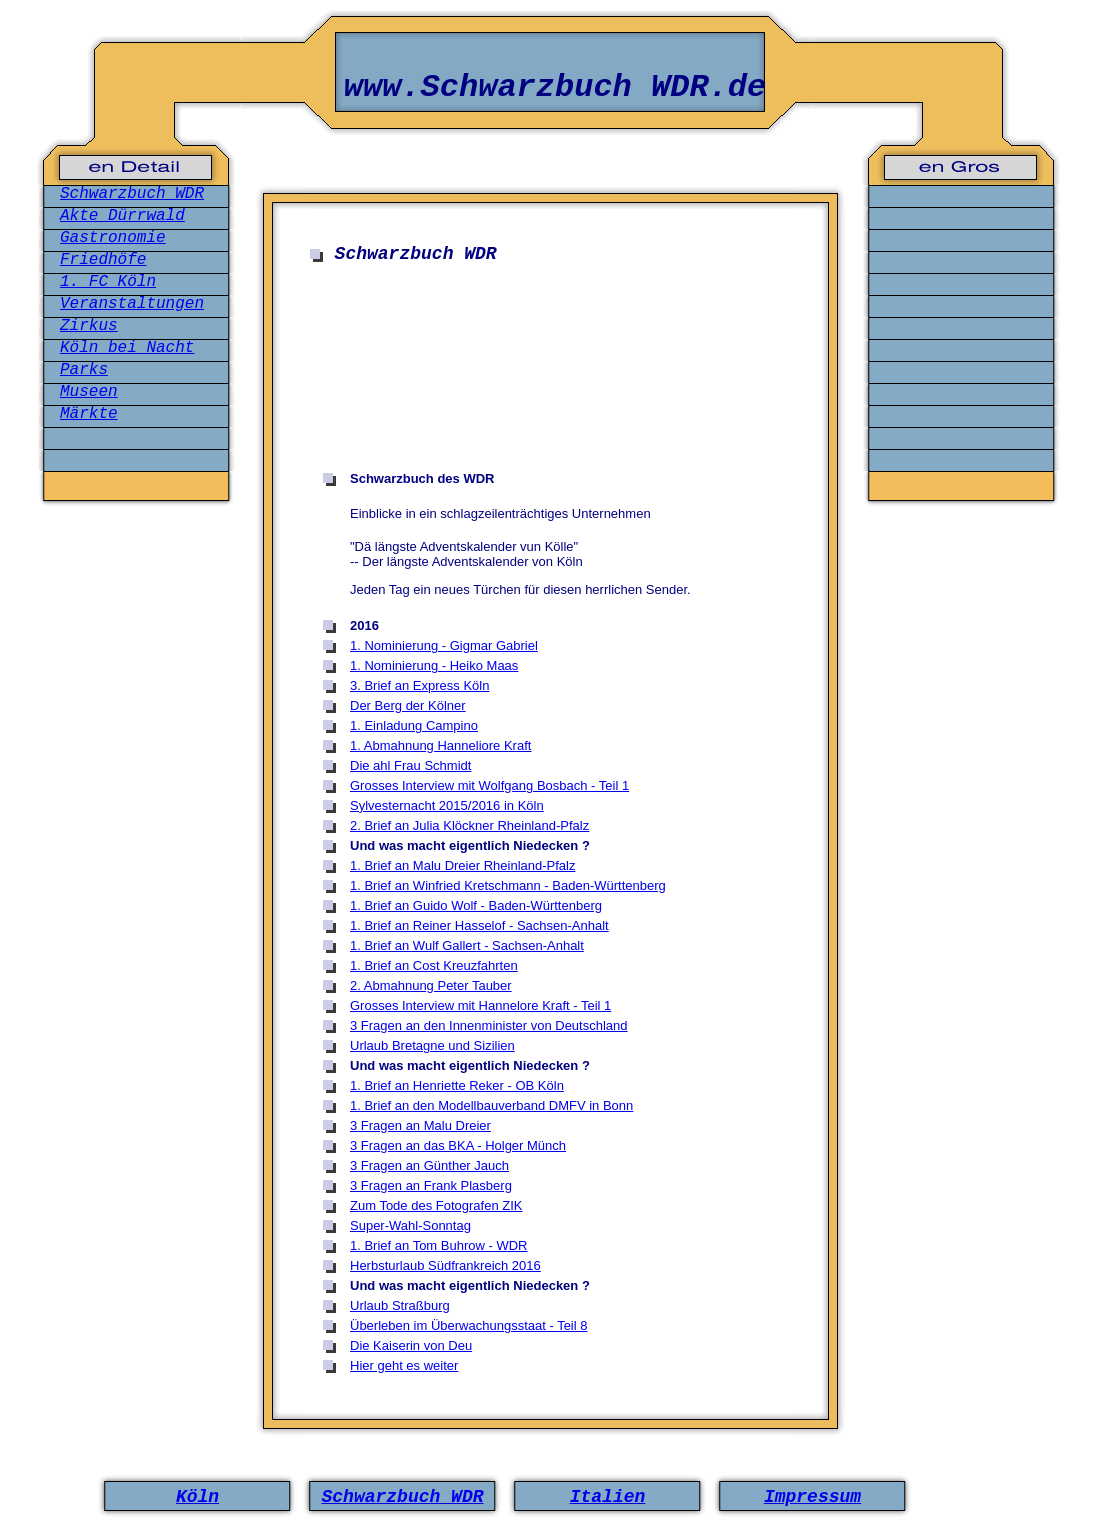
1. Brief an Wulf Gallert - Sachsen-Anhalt (467, 945)
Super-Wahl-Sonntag (410, 1225)
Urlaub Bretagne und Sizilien (432, 1045)
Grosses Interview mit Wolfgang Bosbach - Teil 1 (489, 785)
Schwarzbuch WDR (132, 194)
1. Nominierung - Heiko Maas (434, 665)
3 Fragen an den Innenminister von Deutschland (489, 1025)
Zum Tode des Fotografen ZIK (436, 1205)
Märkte (89, 414)
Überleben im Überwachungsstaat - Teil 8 (469, 1325)
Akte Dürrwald (122, 216)
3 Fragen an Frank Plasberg (431, 1185)
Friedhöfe (103, 260)
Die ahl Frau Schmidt (410, 765)
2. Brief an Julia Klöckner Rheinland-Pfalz (469, 825)
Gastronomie (113, 238)
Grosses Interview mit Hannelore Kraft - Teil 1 (480, 1005)
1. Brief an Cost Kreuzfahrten (434, 965)
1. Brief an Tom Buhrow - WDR (438, 1245)
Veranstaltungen (132, 304)
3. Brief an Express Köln (419, 685)
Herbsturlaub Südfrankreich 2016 (445, 1265)
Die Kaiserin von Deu (411, 1345)
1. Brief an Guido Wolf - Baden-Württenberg (476, 905)
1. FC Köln (108, 282)
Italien (608, 1497)
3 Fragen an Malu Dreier (420, 1125)
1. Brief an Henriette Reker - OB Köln (457, 1085)
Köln (197, 1497)
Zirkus (89, 326)
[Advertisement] (554, 429)
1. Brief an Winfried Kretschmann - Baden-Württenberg (508, 885)
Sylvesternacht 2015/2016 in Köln (447, 805)
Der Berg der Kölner (408, 705)
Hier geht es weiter (404, 1365)
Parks (84, 370)
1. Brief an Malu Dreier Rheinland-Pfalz (462, 865)
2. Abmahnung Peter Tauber (431, 985)
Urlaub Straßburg (400, 1305)
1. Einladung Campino (414, 725)
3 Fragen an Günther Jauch (429, 1165)
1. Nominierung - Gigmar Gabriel (444, 645)
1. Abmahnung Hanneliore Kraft (440, 745)
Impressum (812, 1497)
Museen (89, 392)
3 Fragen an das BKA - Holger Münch (458, 1145)
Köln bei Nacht (127, 348)
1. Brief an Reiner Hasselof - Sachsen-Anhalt (479, 925)
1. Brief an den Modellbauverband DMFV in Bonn (491, 1105)
